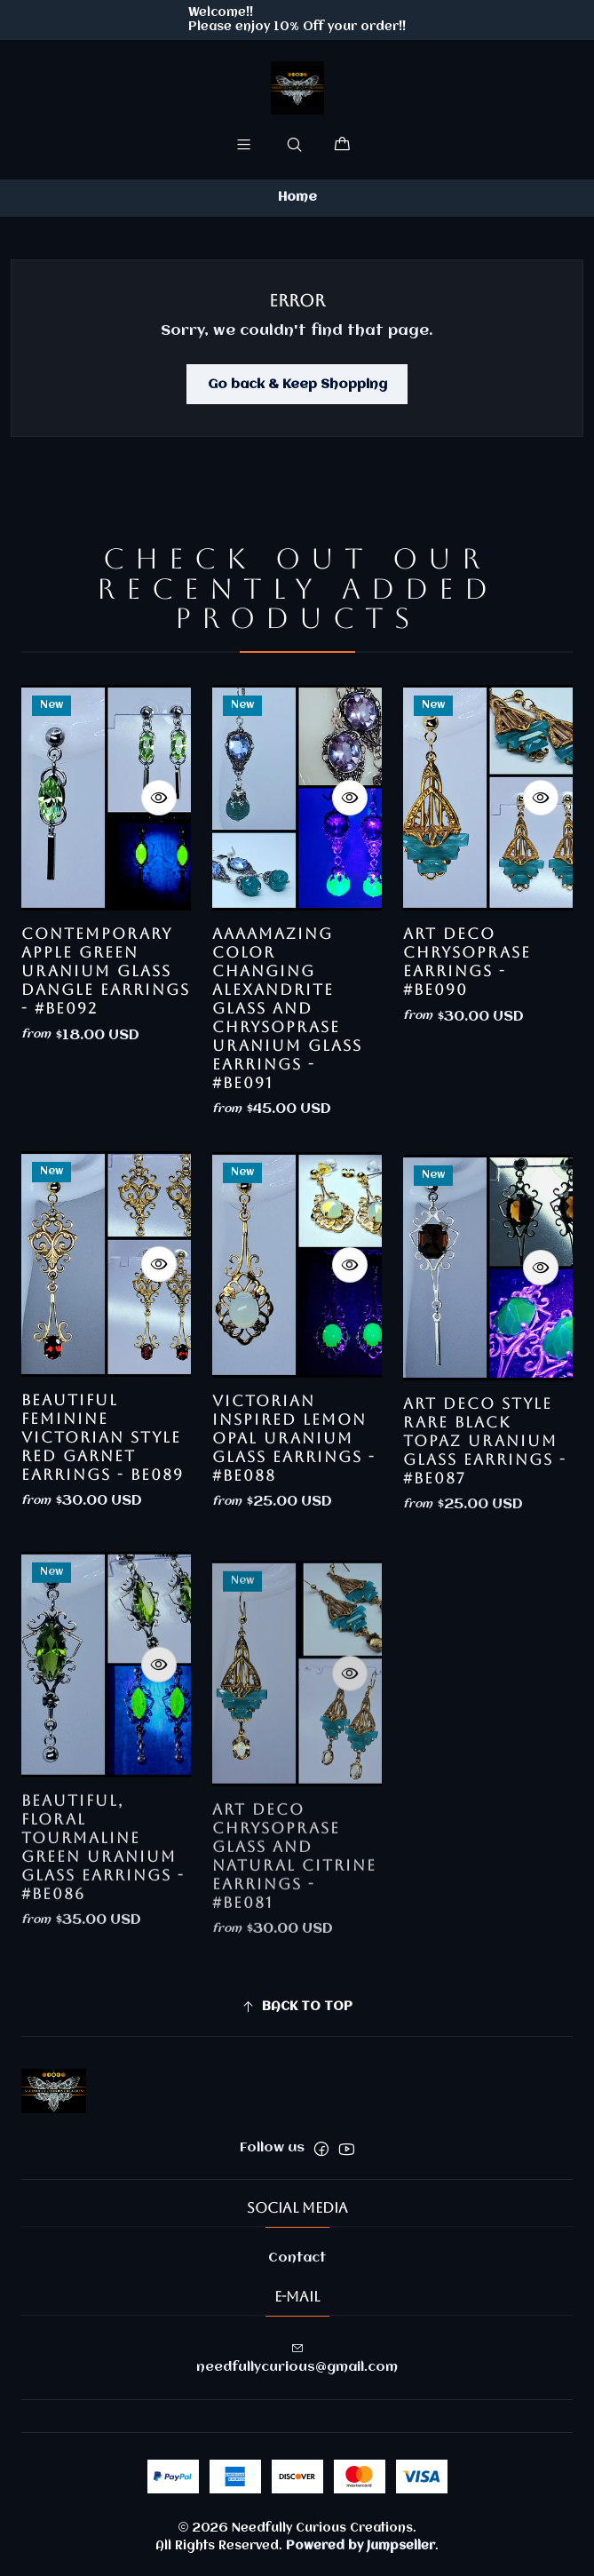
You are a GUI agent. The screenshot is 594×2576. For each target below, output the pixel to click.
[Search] (294, 144)
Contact (297, 2258)
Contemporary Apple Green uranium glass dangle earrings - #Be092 (105, 1009)
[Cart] (342, 144)
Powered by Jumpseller (360, 2546)
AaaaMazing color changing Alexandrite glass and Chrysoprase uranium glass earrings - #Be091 (287, 1069)
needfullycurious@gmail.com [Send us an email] (297, 2358)
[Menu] (243, 144)
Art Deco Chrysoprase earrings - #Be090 (467, 1044)
